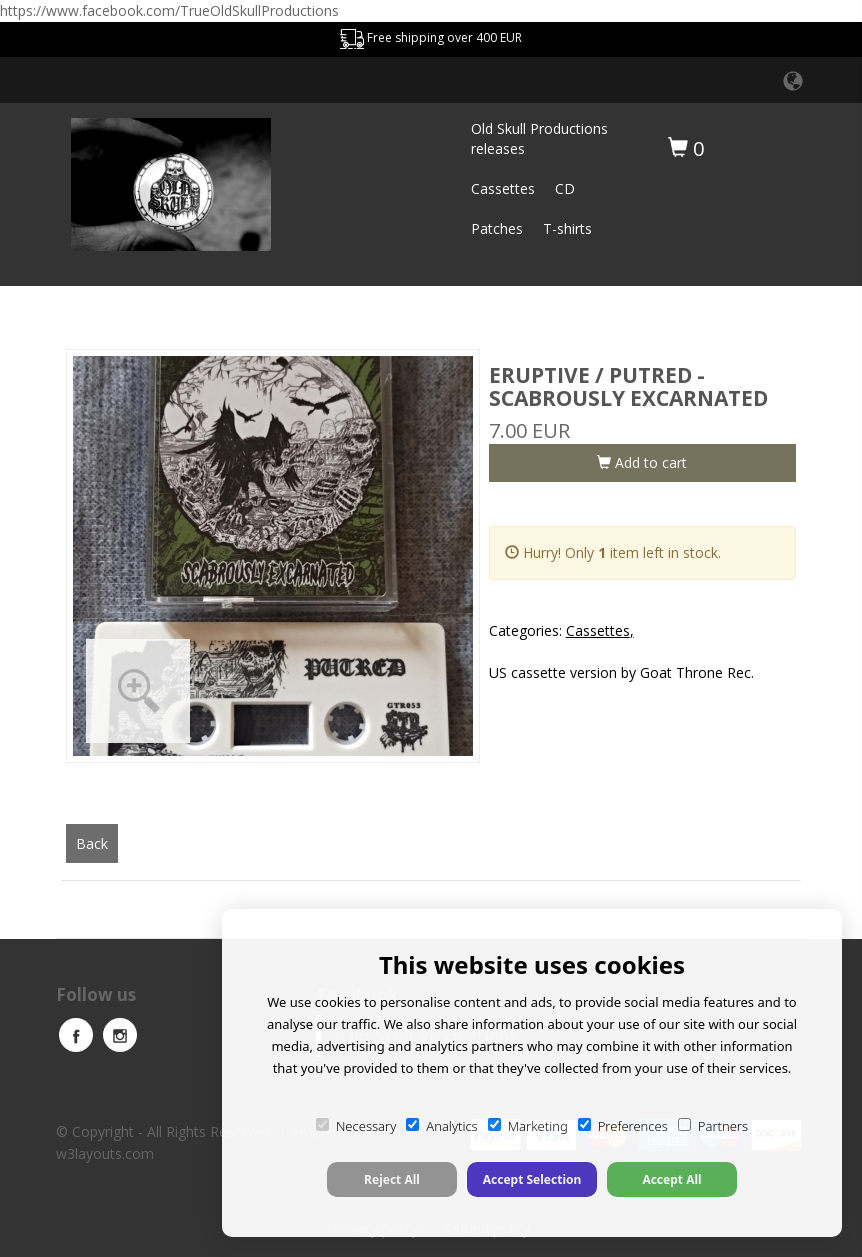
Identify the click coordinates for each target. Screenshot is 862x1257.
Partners (713, 1126)
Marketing (528, 1126)
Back (92, 843)
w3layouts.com (105, 1153)
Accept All (671, 1179)
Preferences (623, 1126)
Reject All (392, 1179)
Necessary (356, 1126)
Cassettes (503, 188)
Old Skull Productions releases (539, 138)
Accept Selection (532, 1179)
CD (565, 188)
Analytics (441, 1126)
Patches (497, 228)
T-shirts (567, 228)
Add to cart (642, 462)
